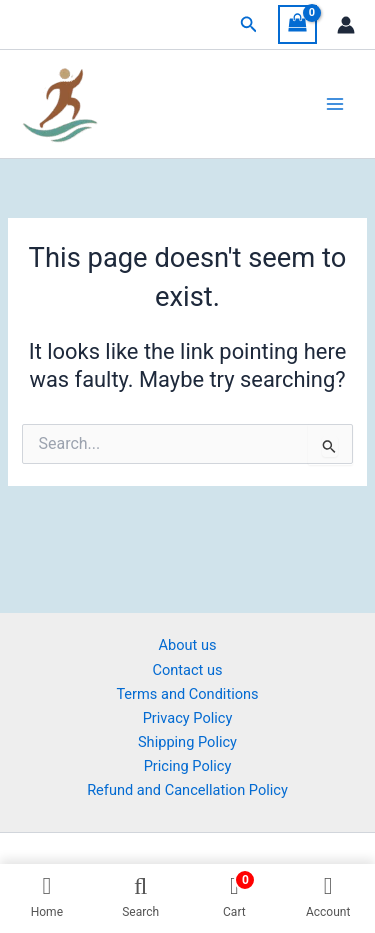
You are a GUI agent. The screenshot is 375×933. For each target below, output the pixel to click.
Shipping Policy (187, 742)
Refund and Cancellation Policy (187, 790)
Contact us (187, 670)
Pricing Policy (188, 766)
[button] (249, 24)
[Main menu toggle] (335, 104)
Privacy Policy (188, 718)
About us (188, 645)
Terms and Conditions (187, 694)
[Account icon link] (346, 25)
